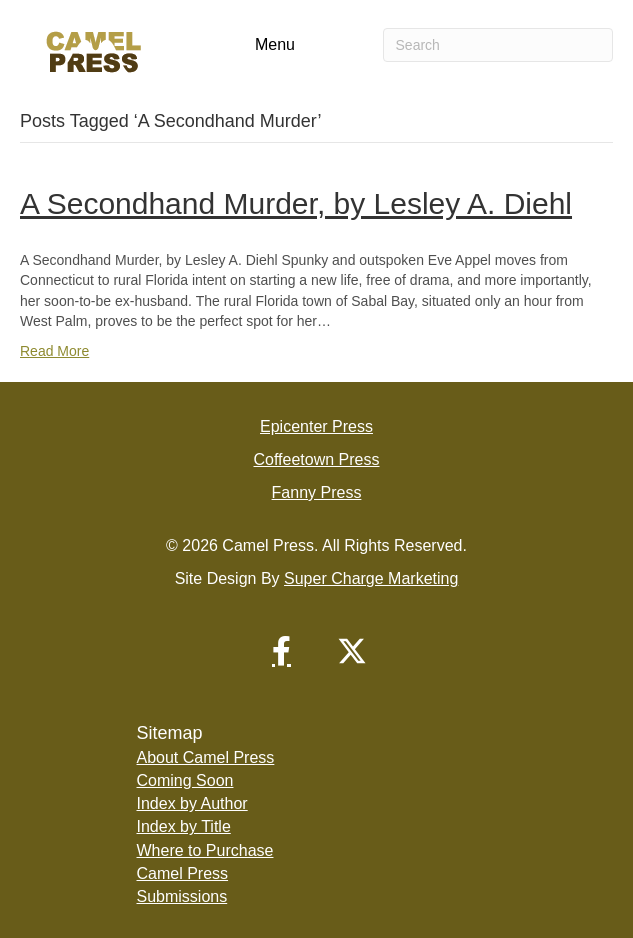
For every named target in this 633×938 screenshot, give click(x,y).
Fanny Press (317, 492)
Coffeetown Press (317, 459)
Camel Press (183, 873)
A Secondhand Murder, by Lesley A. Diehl (296, 203)
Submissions (182, 896)
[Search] (498, 45)
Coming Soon (185, 780)
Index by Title (184, 826)
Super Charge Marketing (371, 578)
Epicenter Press (316, 426)
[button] (282, 651)
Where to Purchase (205, 850)
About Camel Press (206, 757)
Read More (54, 351)
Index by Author (192, 803)
